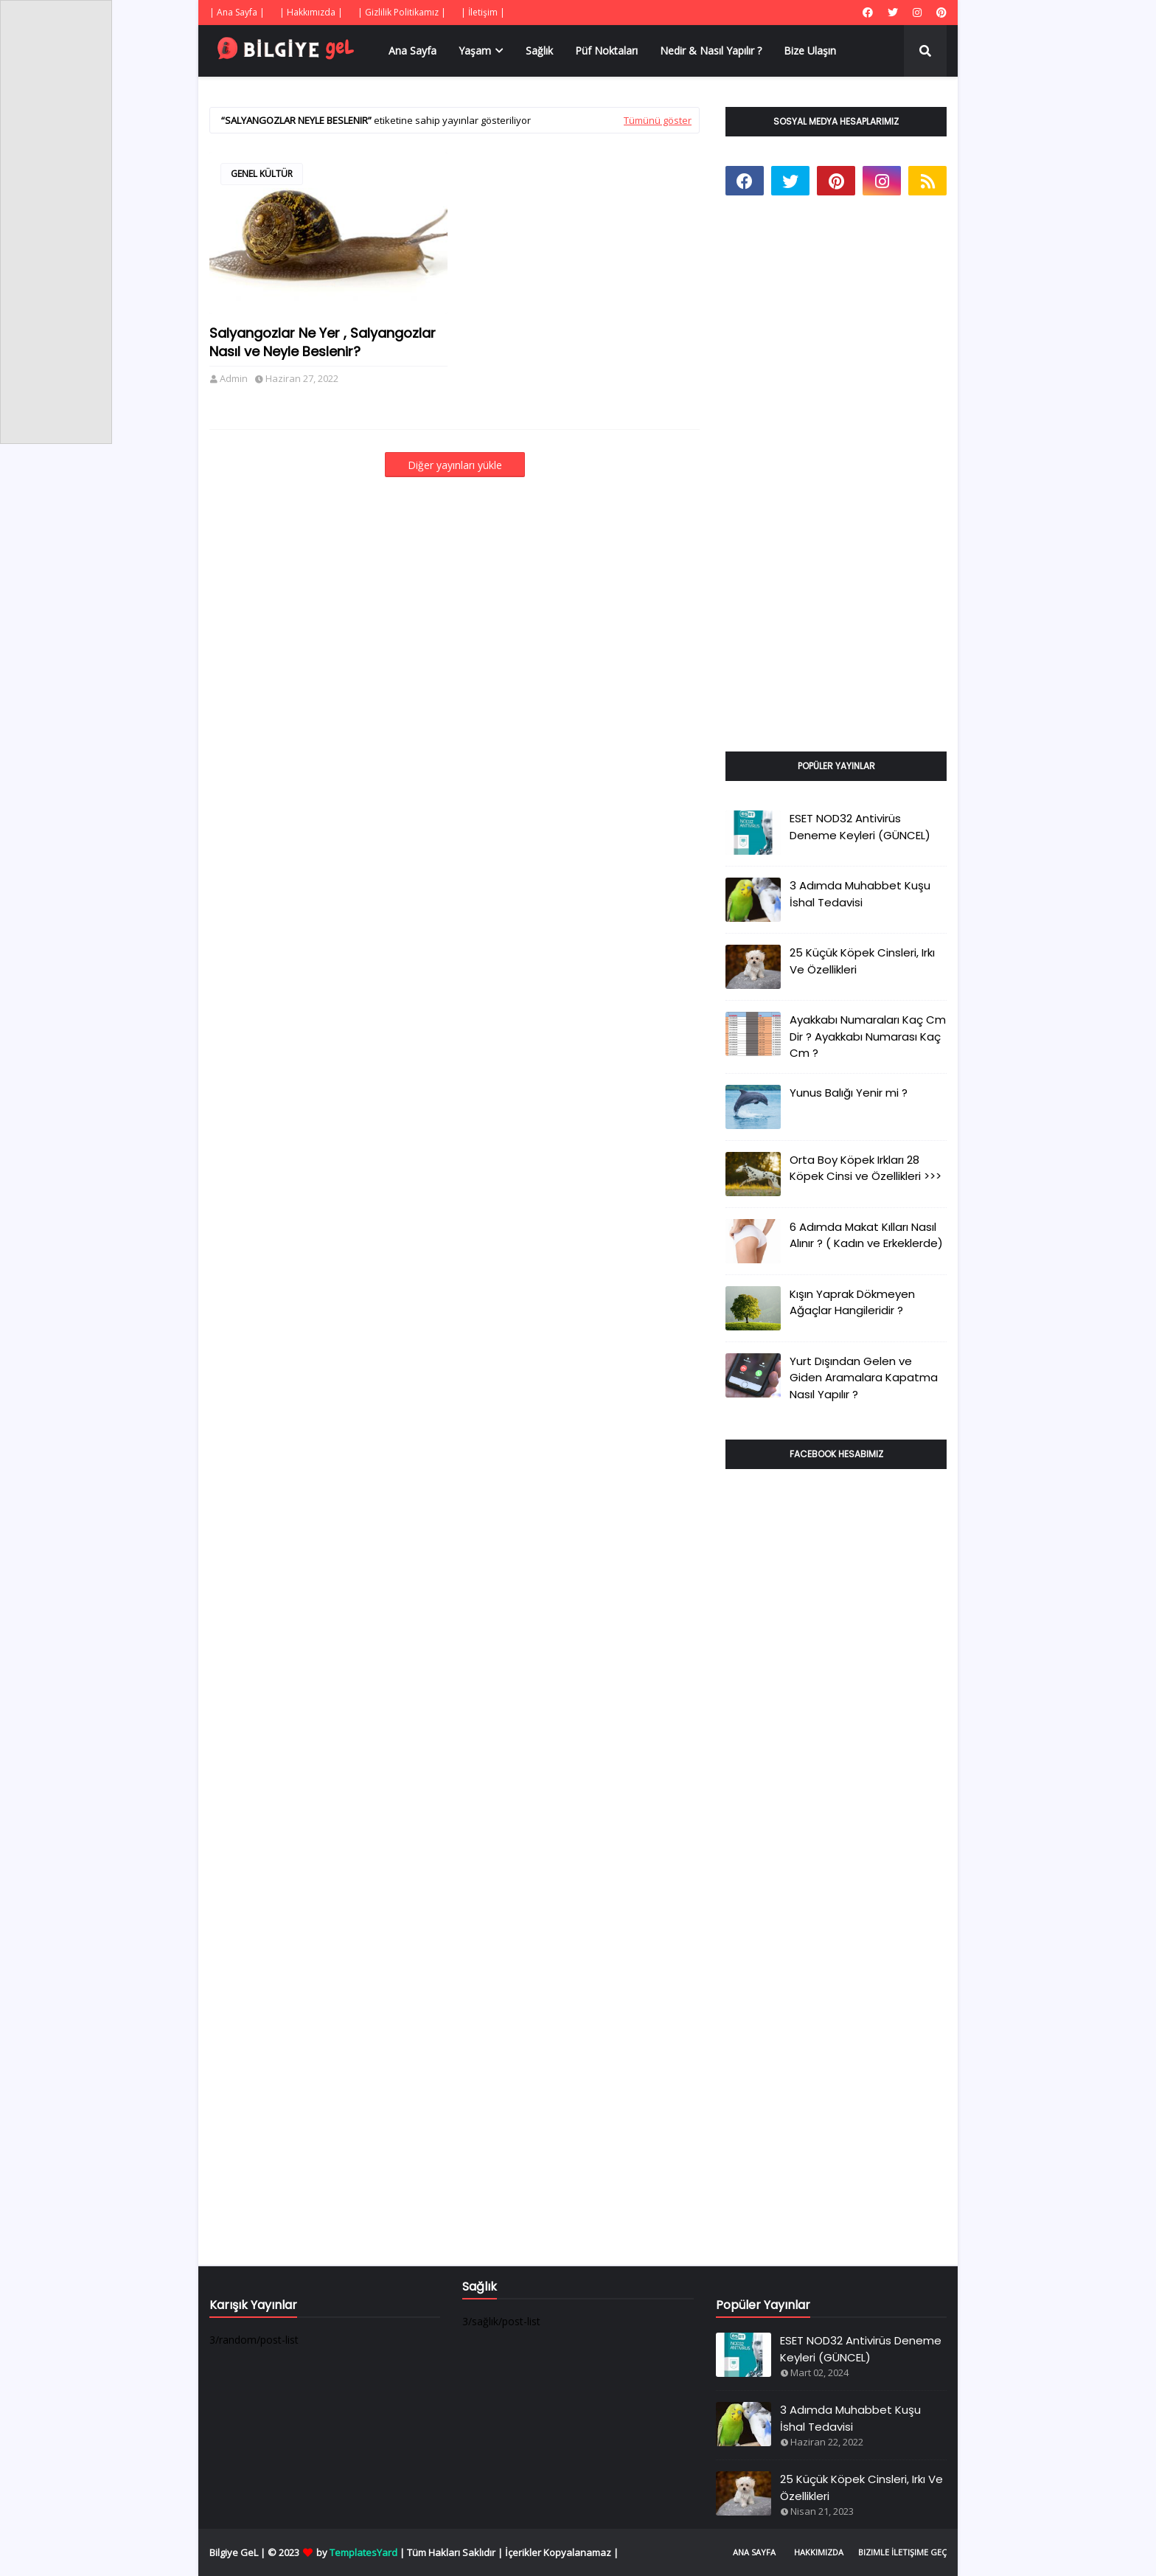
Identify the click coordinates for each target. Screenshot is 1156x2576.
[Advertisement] (836, 490)
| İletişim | (483, 12)
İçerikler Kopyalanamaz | (562, 2552)
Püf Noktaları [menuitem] (606, 51)
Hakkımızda (818, 2552)
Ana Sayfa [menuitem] (412, 51)
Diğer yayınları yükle (455, 465)
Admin (234, 378)
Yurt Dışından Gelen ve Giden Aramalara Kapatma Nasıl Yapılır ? (864, 1377)
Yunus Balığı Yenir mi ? (849, 1092)
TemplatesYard (363, 2552)
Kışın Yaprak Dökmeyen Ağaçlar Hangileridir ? (852, 1302)
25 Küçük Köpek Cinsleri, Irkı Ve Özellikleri (862, 961)
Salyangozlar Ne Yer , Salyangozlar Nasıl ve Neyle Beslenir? (322, 342)
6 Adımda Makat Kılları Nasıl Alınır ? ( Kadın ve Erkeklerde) (866, 1235)
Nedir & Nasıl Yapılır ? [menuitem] (711, 51)
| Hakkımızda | (311, 12)
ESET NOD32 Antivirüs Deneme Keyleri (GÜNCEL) (860, 826)
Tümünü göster (658, 120)
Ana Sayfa (754, 2552)
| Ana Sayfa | (237, 12)
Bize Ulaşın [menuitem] (810, 51)
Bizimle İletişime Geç (902, 2552)
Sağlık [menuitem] (539, 51)
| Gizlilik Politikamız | (402, 12)
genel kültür (262, 173)
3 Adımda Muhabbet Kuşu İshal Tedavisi (860, 894)
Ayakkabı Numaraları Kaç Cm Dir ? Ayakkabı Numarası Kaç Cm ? (868, 1036)
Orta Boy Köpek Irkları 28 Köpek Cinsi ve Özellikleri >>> (865, 1168)
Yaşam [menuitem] (475, 51)
